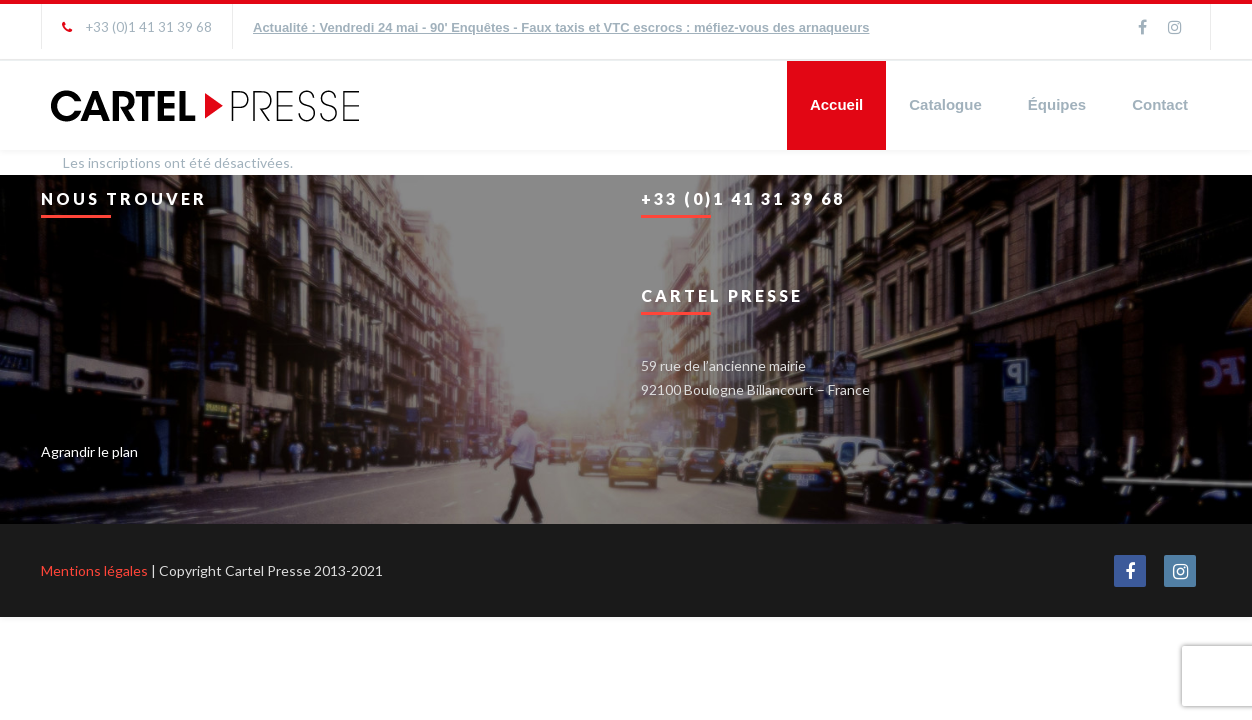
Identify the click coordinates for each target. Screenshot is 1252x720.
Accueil (836, 104)
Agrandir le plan (89, 451)
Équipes (1057, 104)
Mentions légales (94, 570)
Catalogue (945, 104)
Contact (1160, 104)
